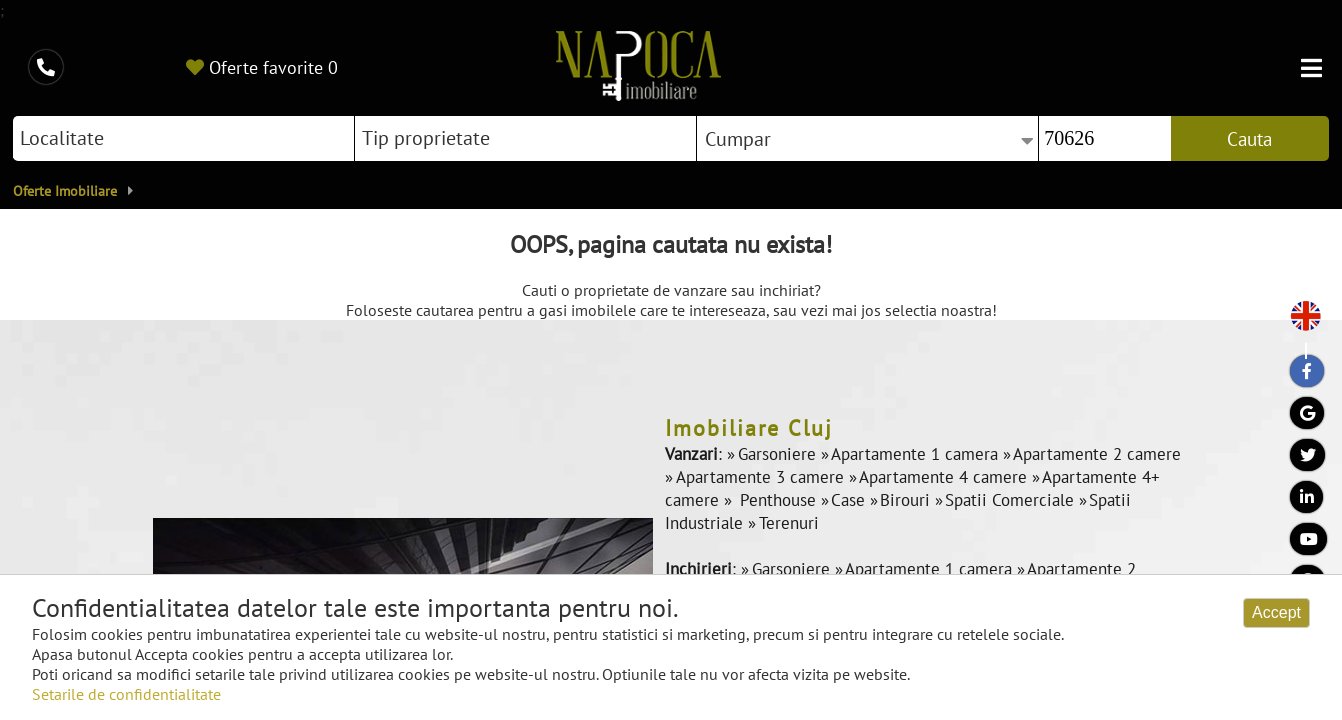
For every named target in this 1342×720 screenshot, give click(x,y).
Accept (1276, 612)
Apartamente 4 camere (945, 477)
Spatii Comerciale (1012, 500)
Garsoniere (779, 454)
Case (850, 500)
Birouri (907, 500)
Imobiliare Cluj (749, 428)
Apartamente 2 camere (1097, 454)
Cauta (1249, 139)
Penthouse (778, 500)
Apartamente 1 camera (917, 454)
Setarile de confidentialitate (126, 694)
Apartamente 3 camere (762, 477)
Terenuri (789, 523)
